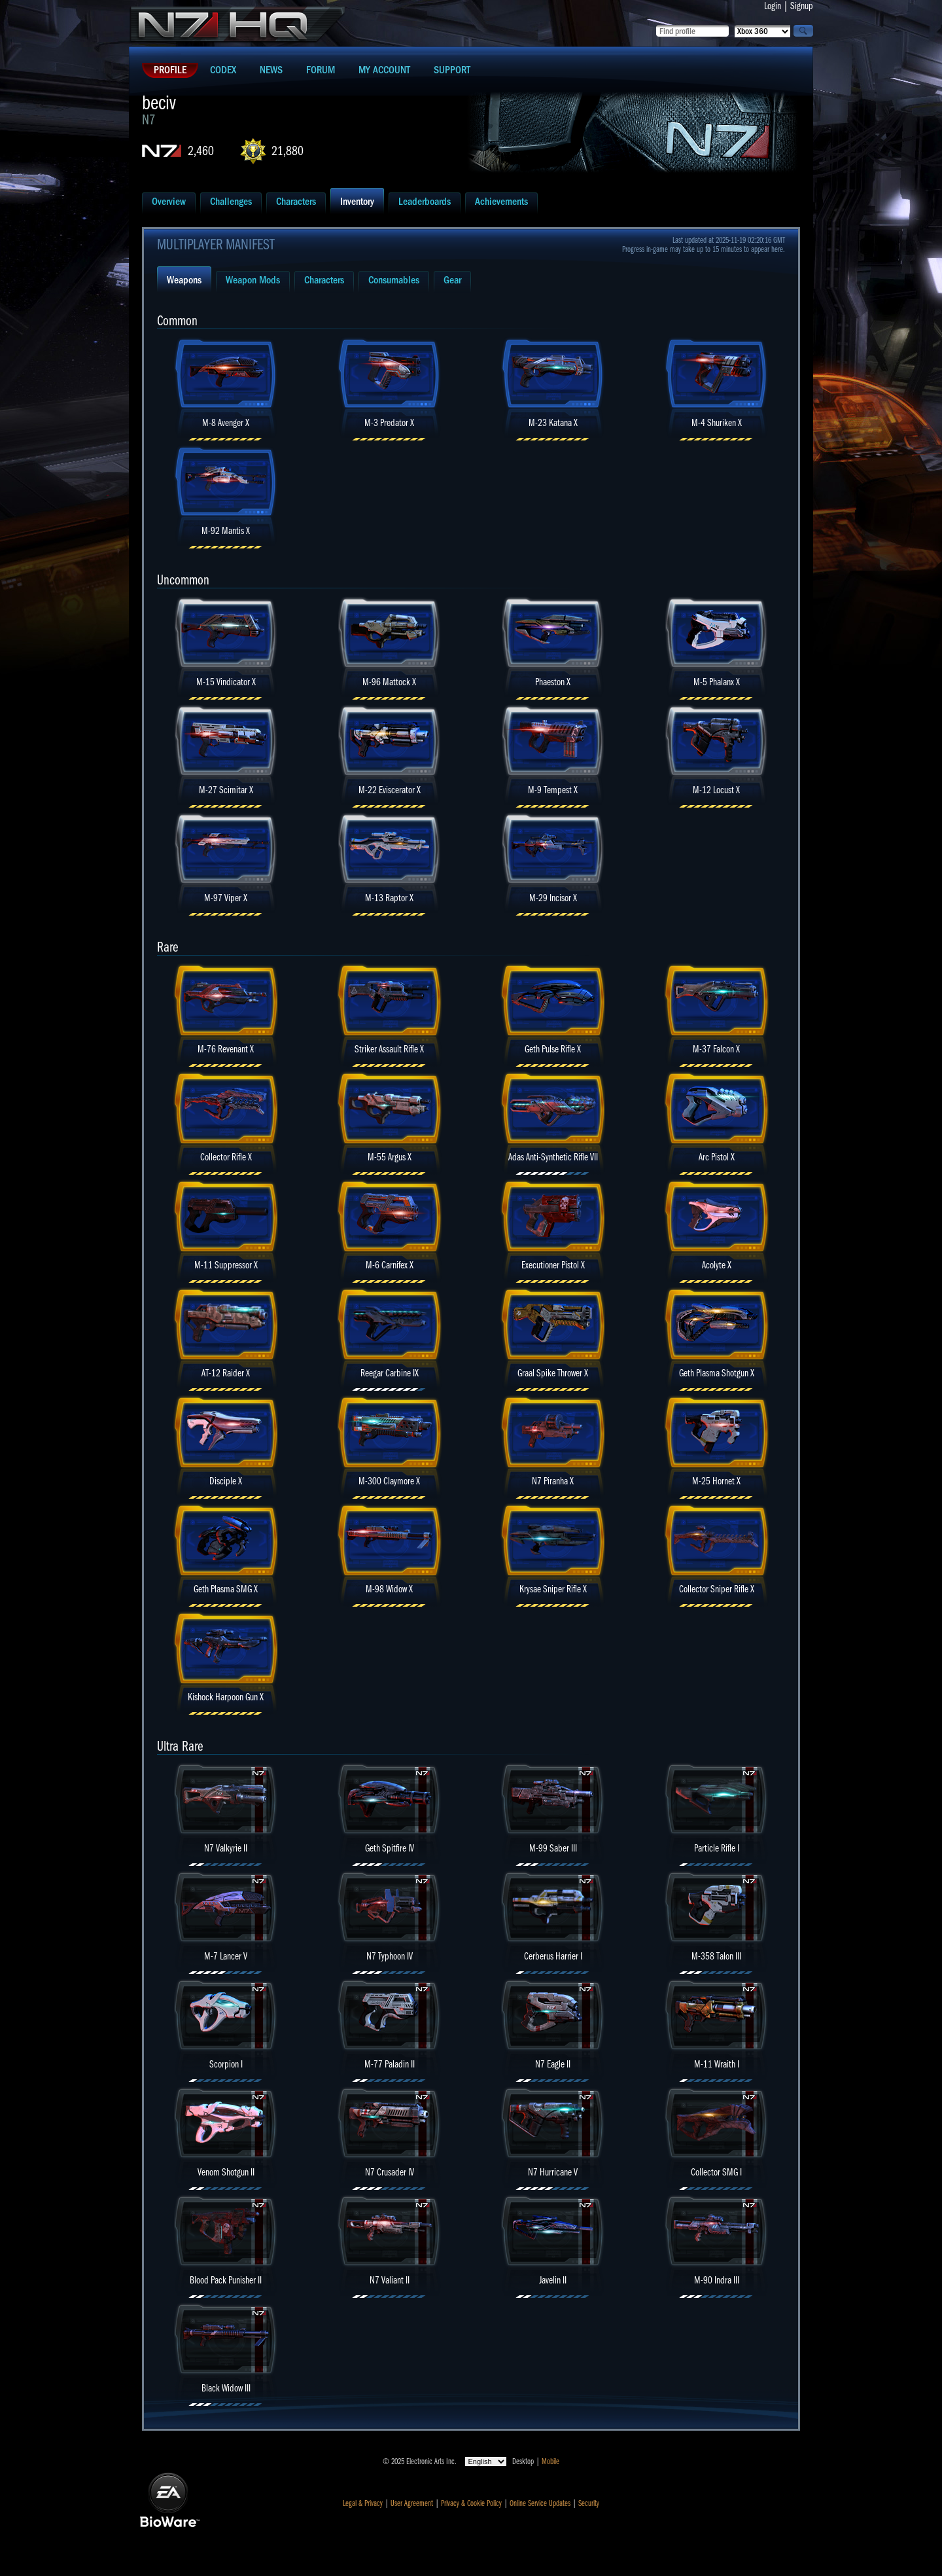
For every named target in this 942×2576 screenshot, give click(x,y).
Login (772, 6)
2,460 (201, 150)
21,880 (287, 150)
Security (588, 2503)
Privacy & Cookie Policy (471, 2503)
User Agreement (412, 2503)
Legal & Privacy (363, 2503)
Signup (801, 6)
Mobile (550, 2461)
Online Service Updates (540, 2503)
